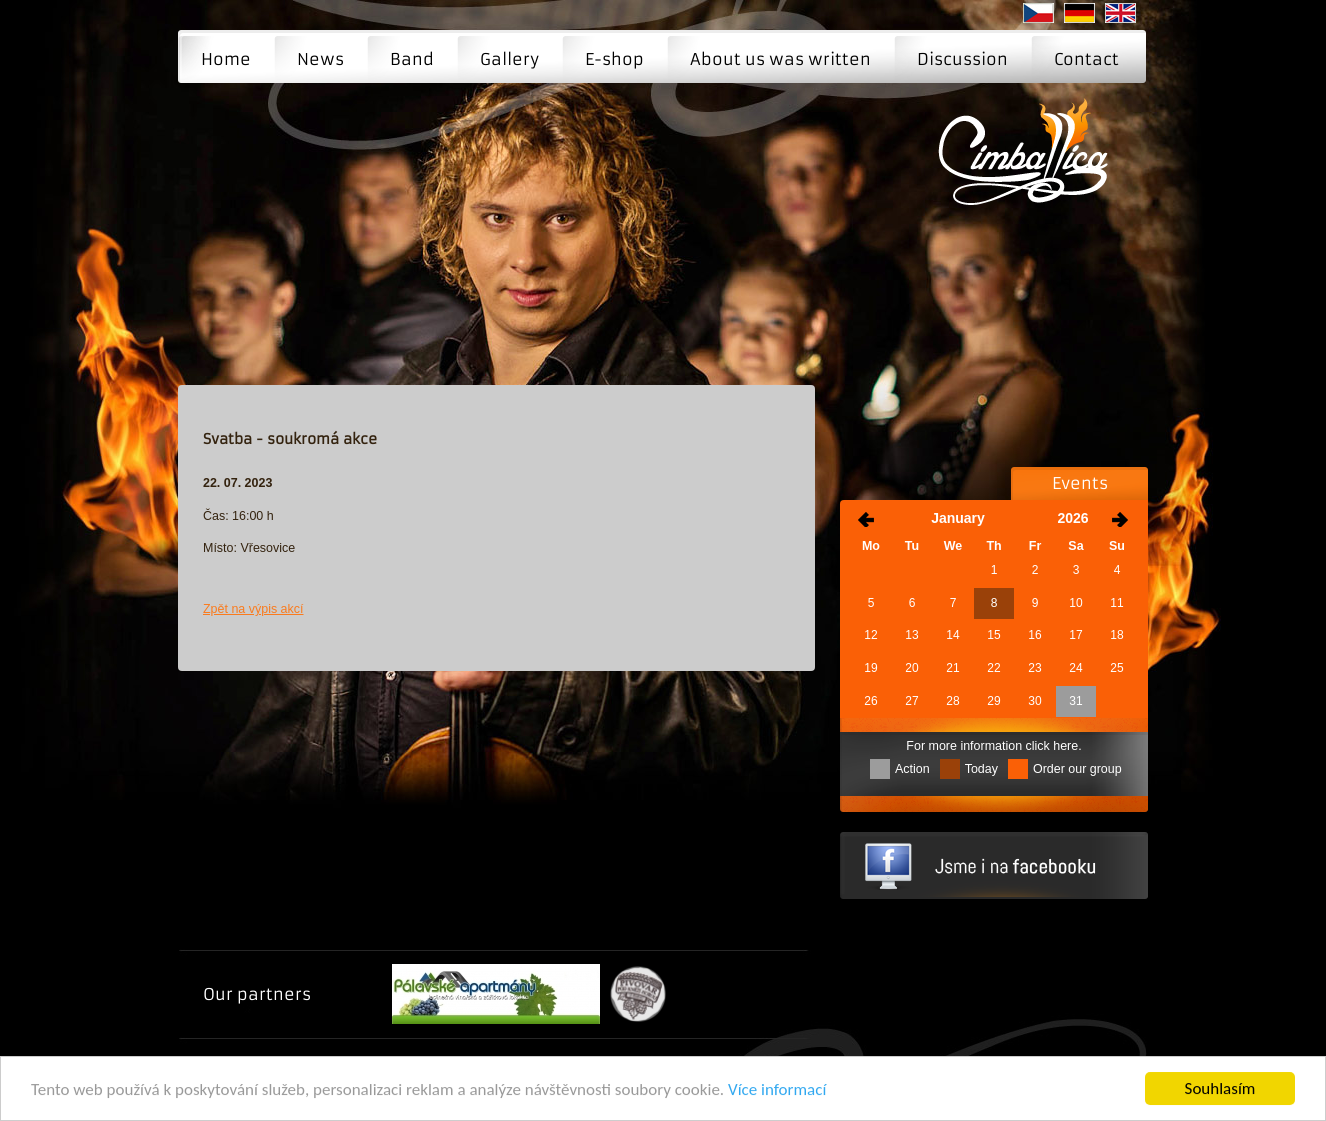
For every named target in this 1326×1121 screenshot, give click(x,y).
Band (412, 59)
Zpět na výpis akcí (253, 609)
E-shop (614, 59)
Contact (1086, 59)
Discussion (962, 59)
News (320, 59)
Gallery (509, 59)
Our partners (257, 994)
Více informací (777, 1090)
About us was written (780, 59)
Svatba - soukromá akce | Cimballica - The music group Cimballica (1029, 166)
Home (226, 59)
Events (1080, 483)
